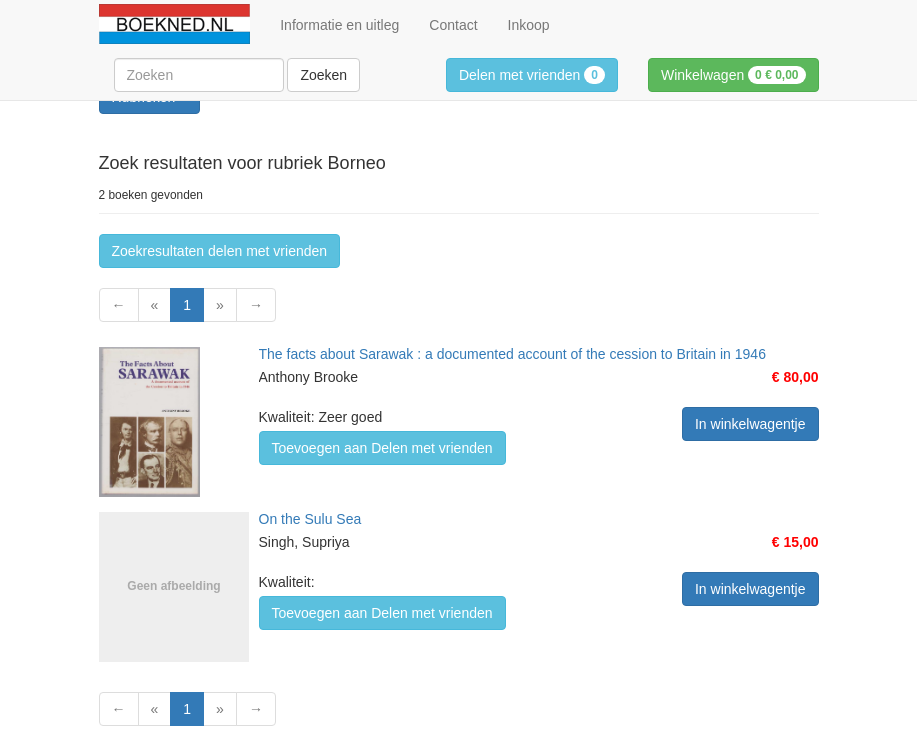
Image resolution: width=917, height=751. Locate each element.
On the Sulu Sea (310, 519)
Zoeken (323, 75)
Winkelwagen (733, 75)
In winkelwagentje (750, 424)
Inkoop (529, 25)
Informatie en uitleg (339, 25)
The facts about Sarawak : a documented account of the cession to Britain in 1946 (512, 354)
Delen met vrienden (532, 75)
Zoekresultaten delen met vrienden (220, 251)
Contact (453, 25)
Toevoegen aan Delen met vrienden (382, 448)
